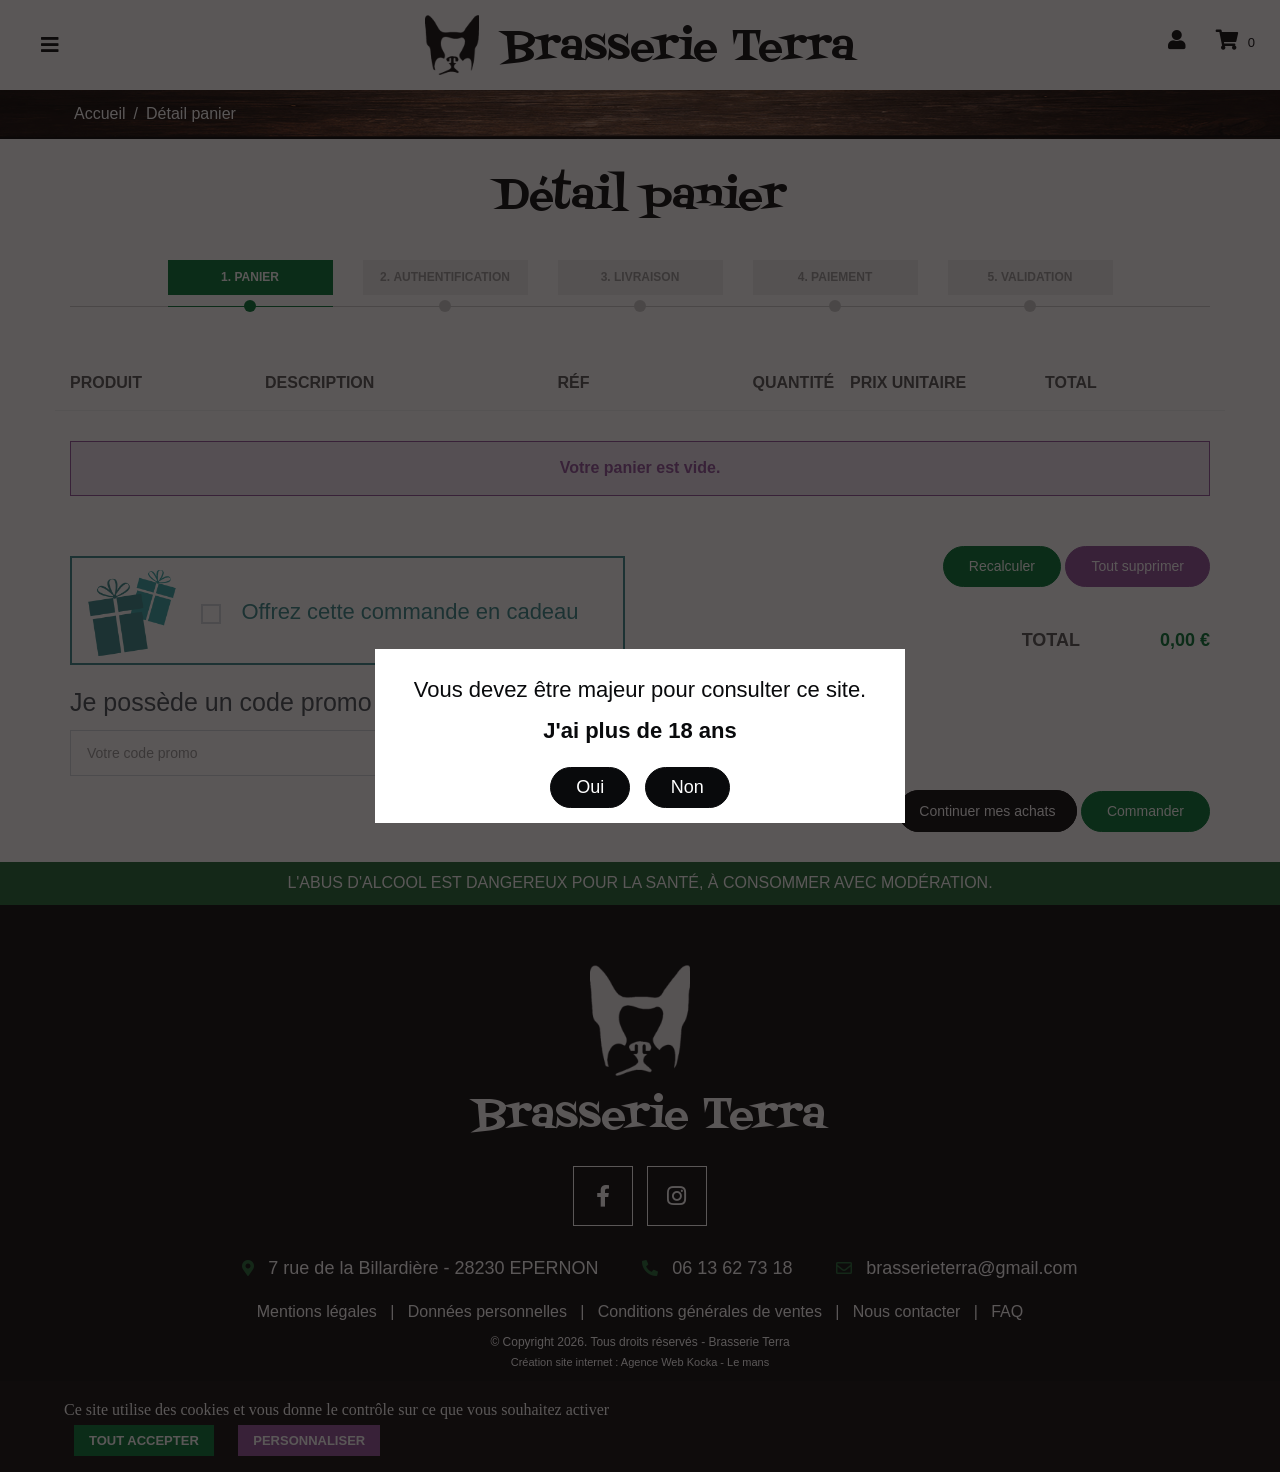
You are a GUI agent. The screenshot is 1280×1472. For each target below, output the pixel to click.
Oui (590, 787)
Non (687, 787)
